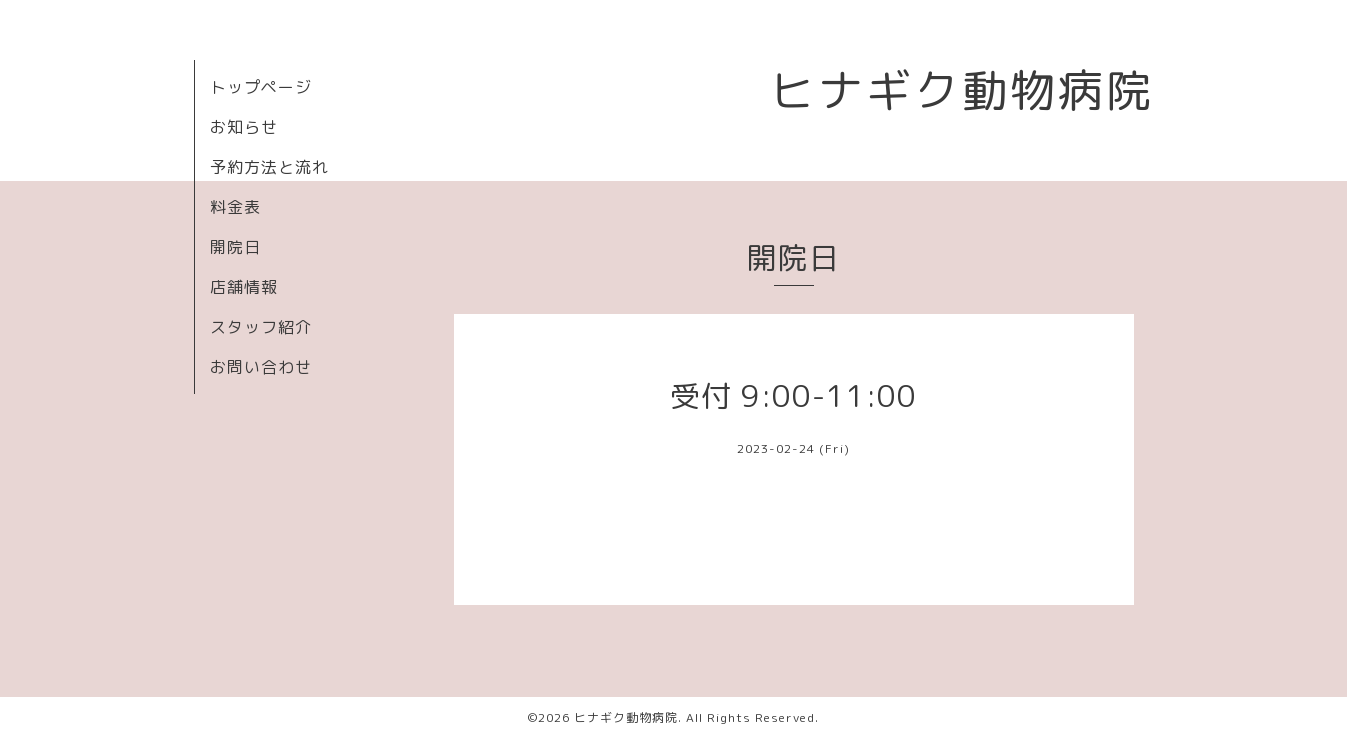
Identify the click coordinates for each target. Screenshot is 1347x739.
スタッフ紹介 (261, 327)
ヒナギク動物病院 (962, 90)
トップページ (261, 87)
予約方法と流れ (269, 167)
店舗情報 (244, 287)
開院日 (235, 247)
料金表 (235, 207)
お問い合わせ (261, 367)
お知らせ (244, 127)
